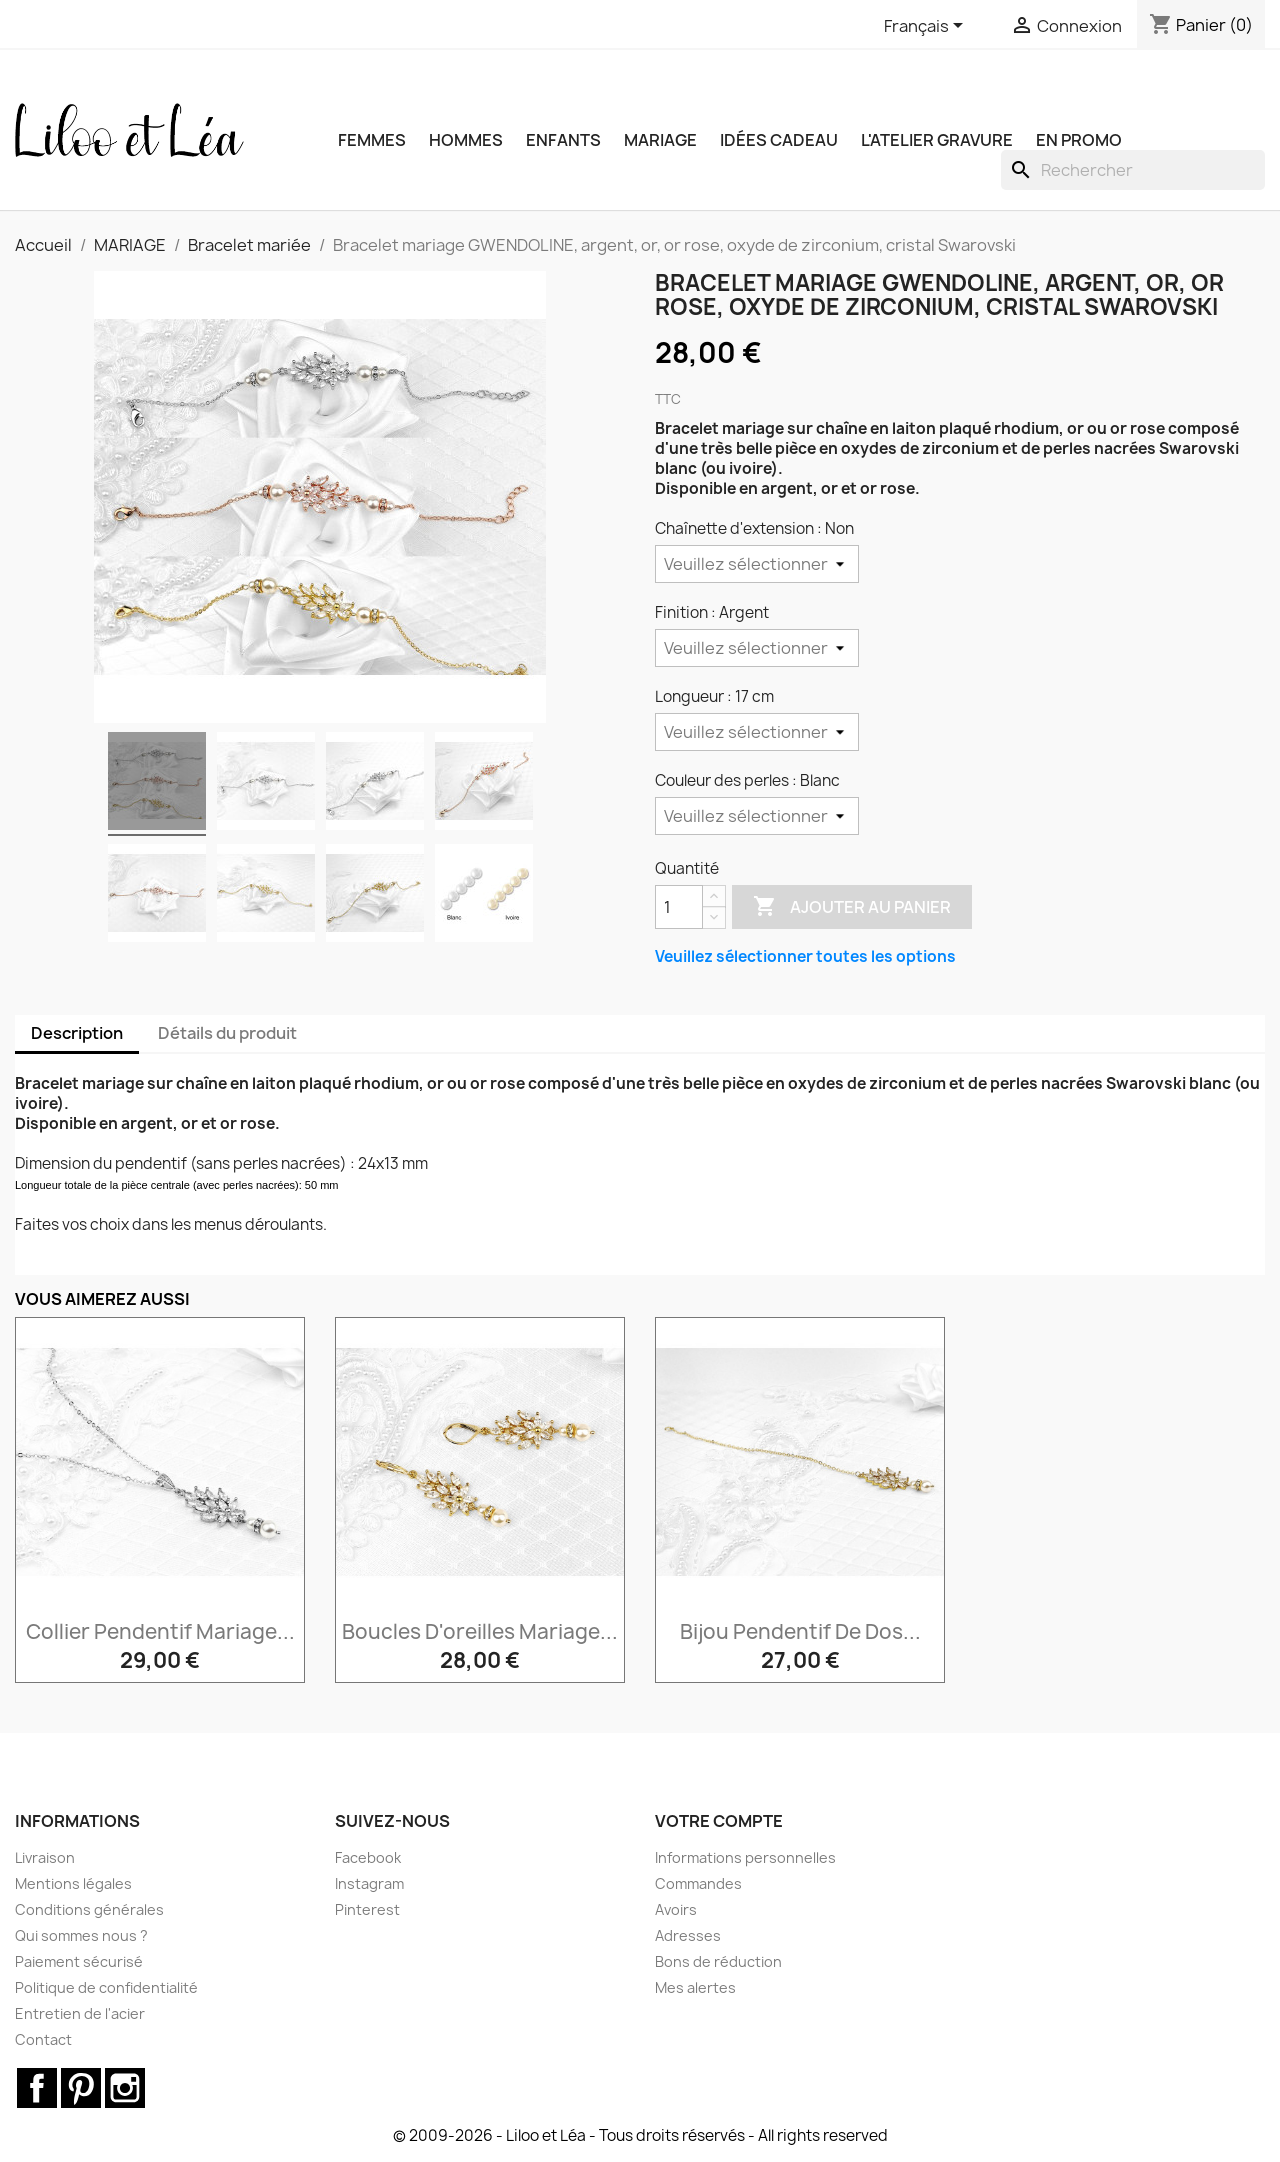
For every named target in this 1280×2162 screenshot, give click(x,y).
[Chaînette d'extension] (757, 564)
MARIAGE (660, 140)
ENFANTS (563, 140)
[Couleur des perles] (757, 816)
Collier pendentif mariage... (160, 1631)
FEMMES (372, 140)
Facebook (368, 1857)
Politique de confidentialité (106, 1987)
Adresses (688, 1935)
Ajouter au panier (852, 907)
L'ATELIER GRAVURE (937, 140)
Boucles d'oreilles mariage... (480, 1631)
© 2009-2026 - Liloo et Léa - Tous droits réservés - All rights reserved (640, 2135)
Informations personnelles (745, 1857)
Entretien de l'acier (80, 2013)
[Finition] (757, 648)
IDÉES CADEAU (779, 140)
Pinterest (367, 1909)
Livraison (45, 1857)
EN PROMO (1079, 140)
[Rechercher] (1133, 170)
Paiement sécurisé (79, 1961)
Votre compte (719, 1821)
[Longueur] (757, 732)
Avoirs (676, 1909)
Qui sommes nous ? (81, 1935)
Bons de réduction (718, 1961)
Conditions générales (89, 1909)
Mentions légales (73, 1883)
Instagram (369, 1883)
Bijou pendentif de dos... (800, 1631)
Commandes (698, 1883)
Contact (43, 2039)
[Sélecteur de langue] (927, 27)
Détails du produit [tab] (227, 1033)
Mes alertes (695, 1987)
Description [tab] (77, 1033)
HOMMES (466, 140)
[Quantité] (679, 907)
